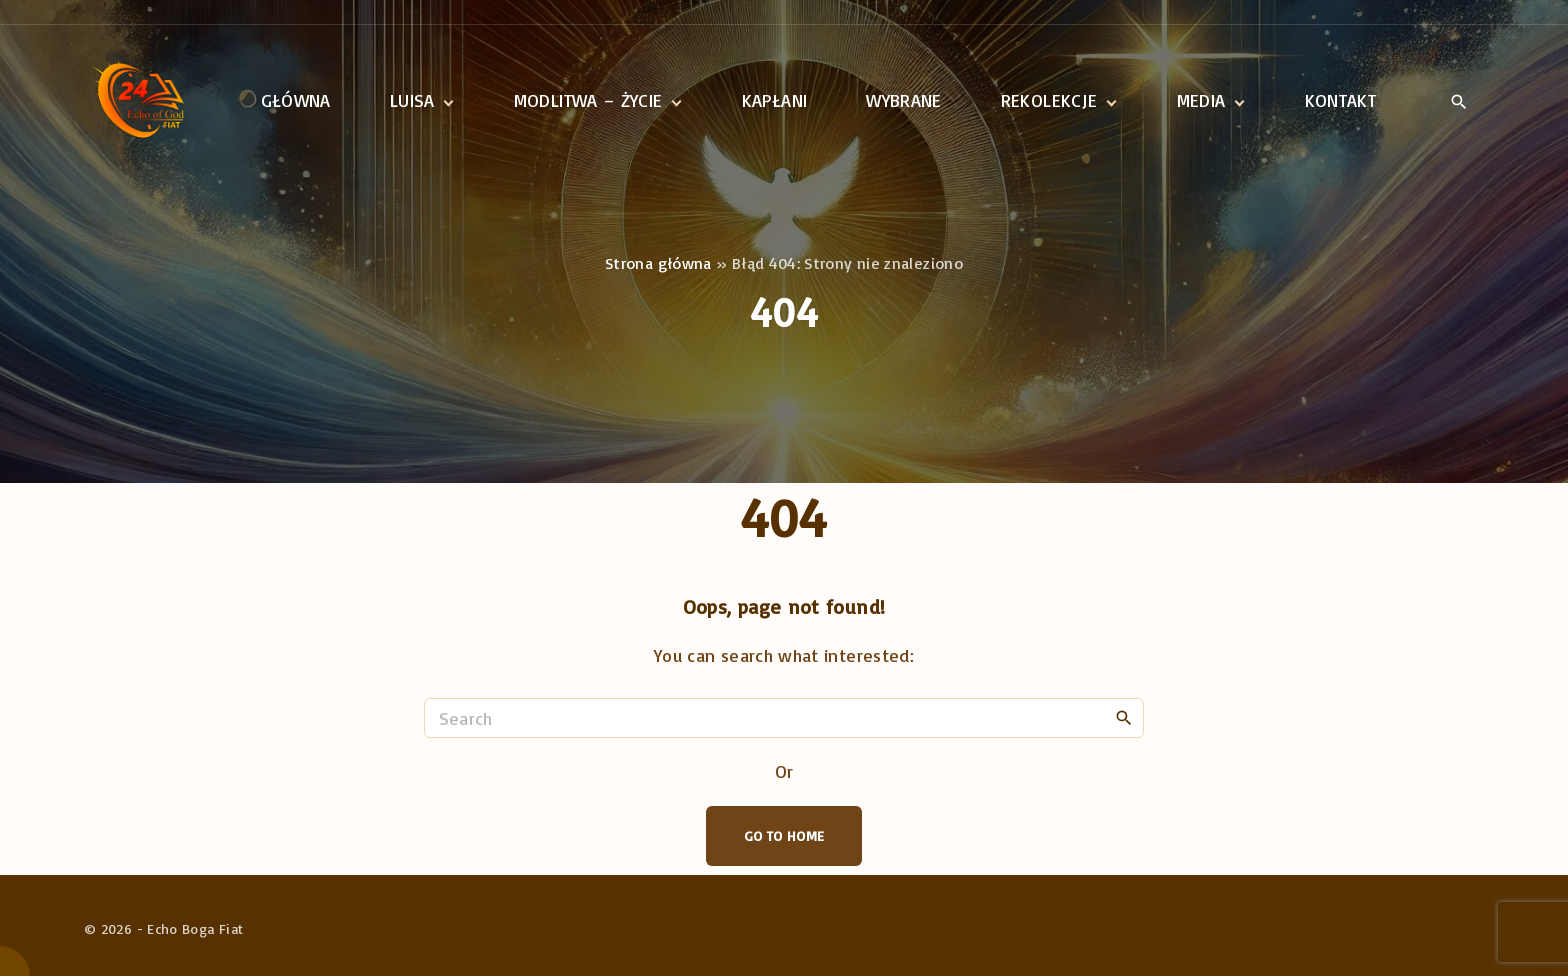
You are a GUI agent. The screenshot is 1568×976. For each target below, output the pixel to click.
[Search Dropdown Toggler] (1458, 102)
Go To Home (784, 835)
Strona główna (658, 263)
